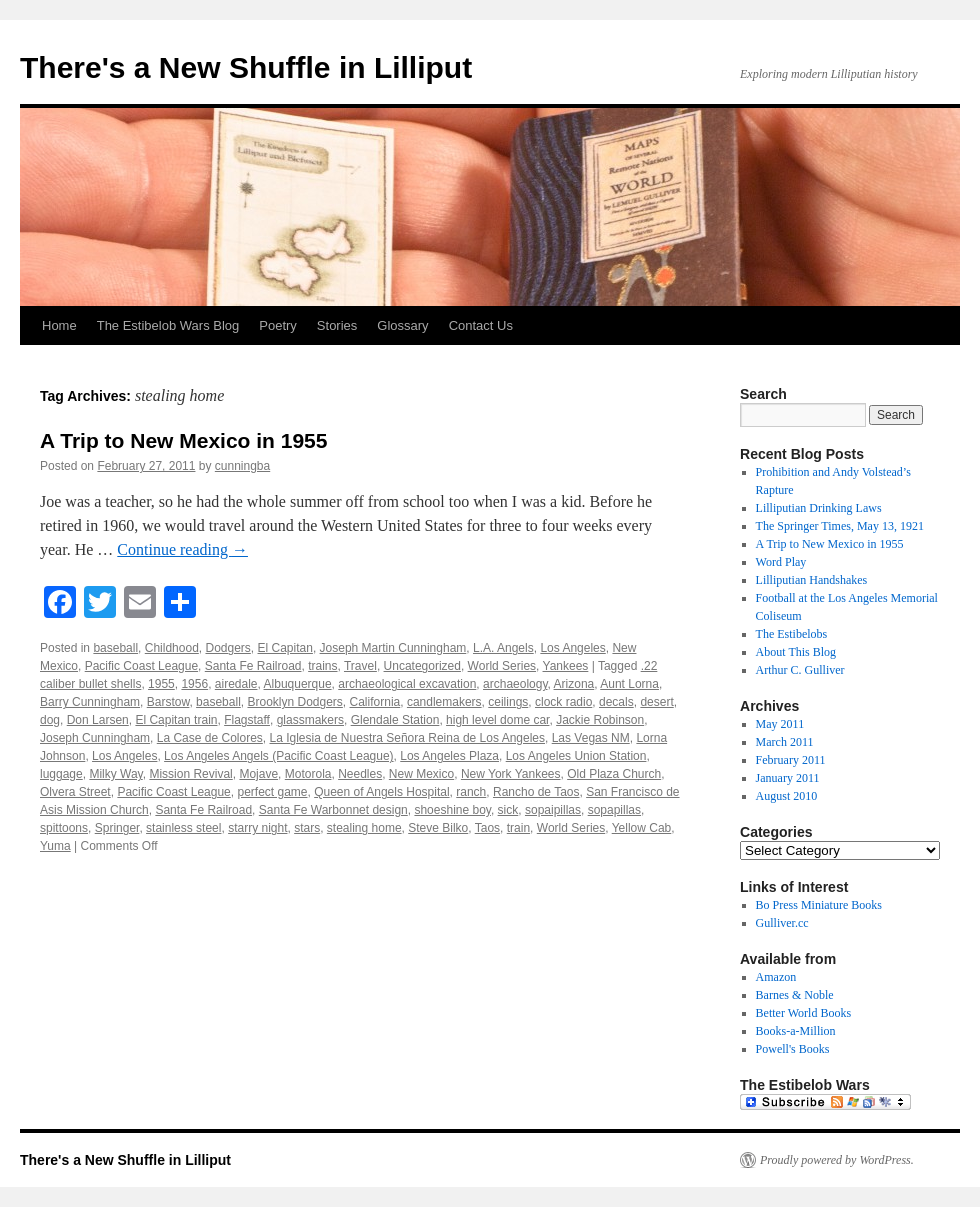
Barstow (168, 702)
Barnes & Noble (795, 995)
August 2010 (787, 796)
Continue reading (182, 549)
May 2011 (780, 724)
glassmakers (310, 720)
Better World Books (803, 1013)
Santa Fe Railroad (253, 666)
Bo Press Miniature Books (819, 905)
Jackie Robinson (600, 720)
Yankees (566, 666)
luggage (61, 774)
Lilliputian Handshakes (812, 580)
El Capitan (285, 648)
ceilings (508, 702)
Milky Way (115, 774)
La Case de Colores (210, 738)
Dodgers (227, 648)
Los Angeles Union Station (576, 756)
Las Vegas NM (591, 738)
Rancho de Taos (536, 792)
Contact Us (481, 325)
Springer (117, 828)
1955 (161, 684)
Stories (337, 325)
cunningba (242, 466)
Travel (360, 666)
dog (50, 720)
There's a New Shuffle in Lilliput (246, 67)
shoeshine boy (452, 810)
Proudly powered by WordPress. (837, 1160)
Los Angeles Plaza (449, 756)
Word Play (781, 562)
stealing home (364, 828)
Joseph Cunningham (95, 738)
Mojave (258, 774)
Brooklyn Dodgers (294, 702)
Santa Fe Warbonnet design (333, 810)
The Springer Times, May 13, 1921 (840, 526)
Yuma (55, 846)
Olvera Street (75, 792)
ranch (471, 792)
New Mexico (421, 774)
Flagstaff (247, 720)
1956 (194, 684)
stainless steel (183, 828)
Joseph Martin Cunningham (393, 648)
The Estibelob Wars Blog (168, 325)
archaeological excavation (407, 684)
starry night (257, 828)
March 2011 (785, 742)
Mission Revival (190, 774)
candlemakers (444, 702)
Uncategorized (422, 666)
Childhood (172, 648)
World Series (502, 666)
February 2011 (791, 760)
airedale (236, 684)
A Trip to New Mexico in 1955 (183, 440)
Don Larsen (98, 720)
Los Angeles (572, 648)
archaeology (515, 684)
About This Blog (796, 652)
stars (307, 828)
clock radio (563, 702)
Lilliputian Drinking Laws (819, 508)
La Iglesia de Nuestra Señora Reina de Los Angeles (407, 738)
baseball (115, 648)
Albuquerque (298, 684)
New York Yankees (511, 774)
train (518, 828)
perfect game (272, 792)
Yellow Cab (642, 828)
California (375, 702)
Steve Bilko (438, 828)
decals (616, 702)
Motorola (308, 774)
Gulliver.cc (782, 923)
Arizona (574, 684)
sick (508, 810)
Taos (487, 828)
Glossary (402, 325)
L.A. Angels (503, 648)
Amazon (776, 977)
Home (59, 325)
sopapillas (614, 810)
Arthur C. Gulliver (800, 670)
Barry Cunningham (90, 702)
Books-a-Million (796, 1031)
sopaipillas (553, 810)
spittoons (64, 828)
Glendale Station (395, 720)
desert (656, 702)
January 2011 (788, 778)
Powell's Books (793, 1049)
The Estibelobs (792, 634)
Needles (360, 774)
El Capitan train (176, 720)
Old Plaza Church (614, 774)
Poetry (278, 325)
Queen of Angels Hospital (381, 792)
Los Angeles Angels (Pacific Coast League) (278, 756)
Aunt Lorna (629, 684)
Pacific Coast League (141, 666)
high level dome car (497, 720)
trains (322, 666)
